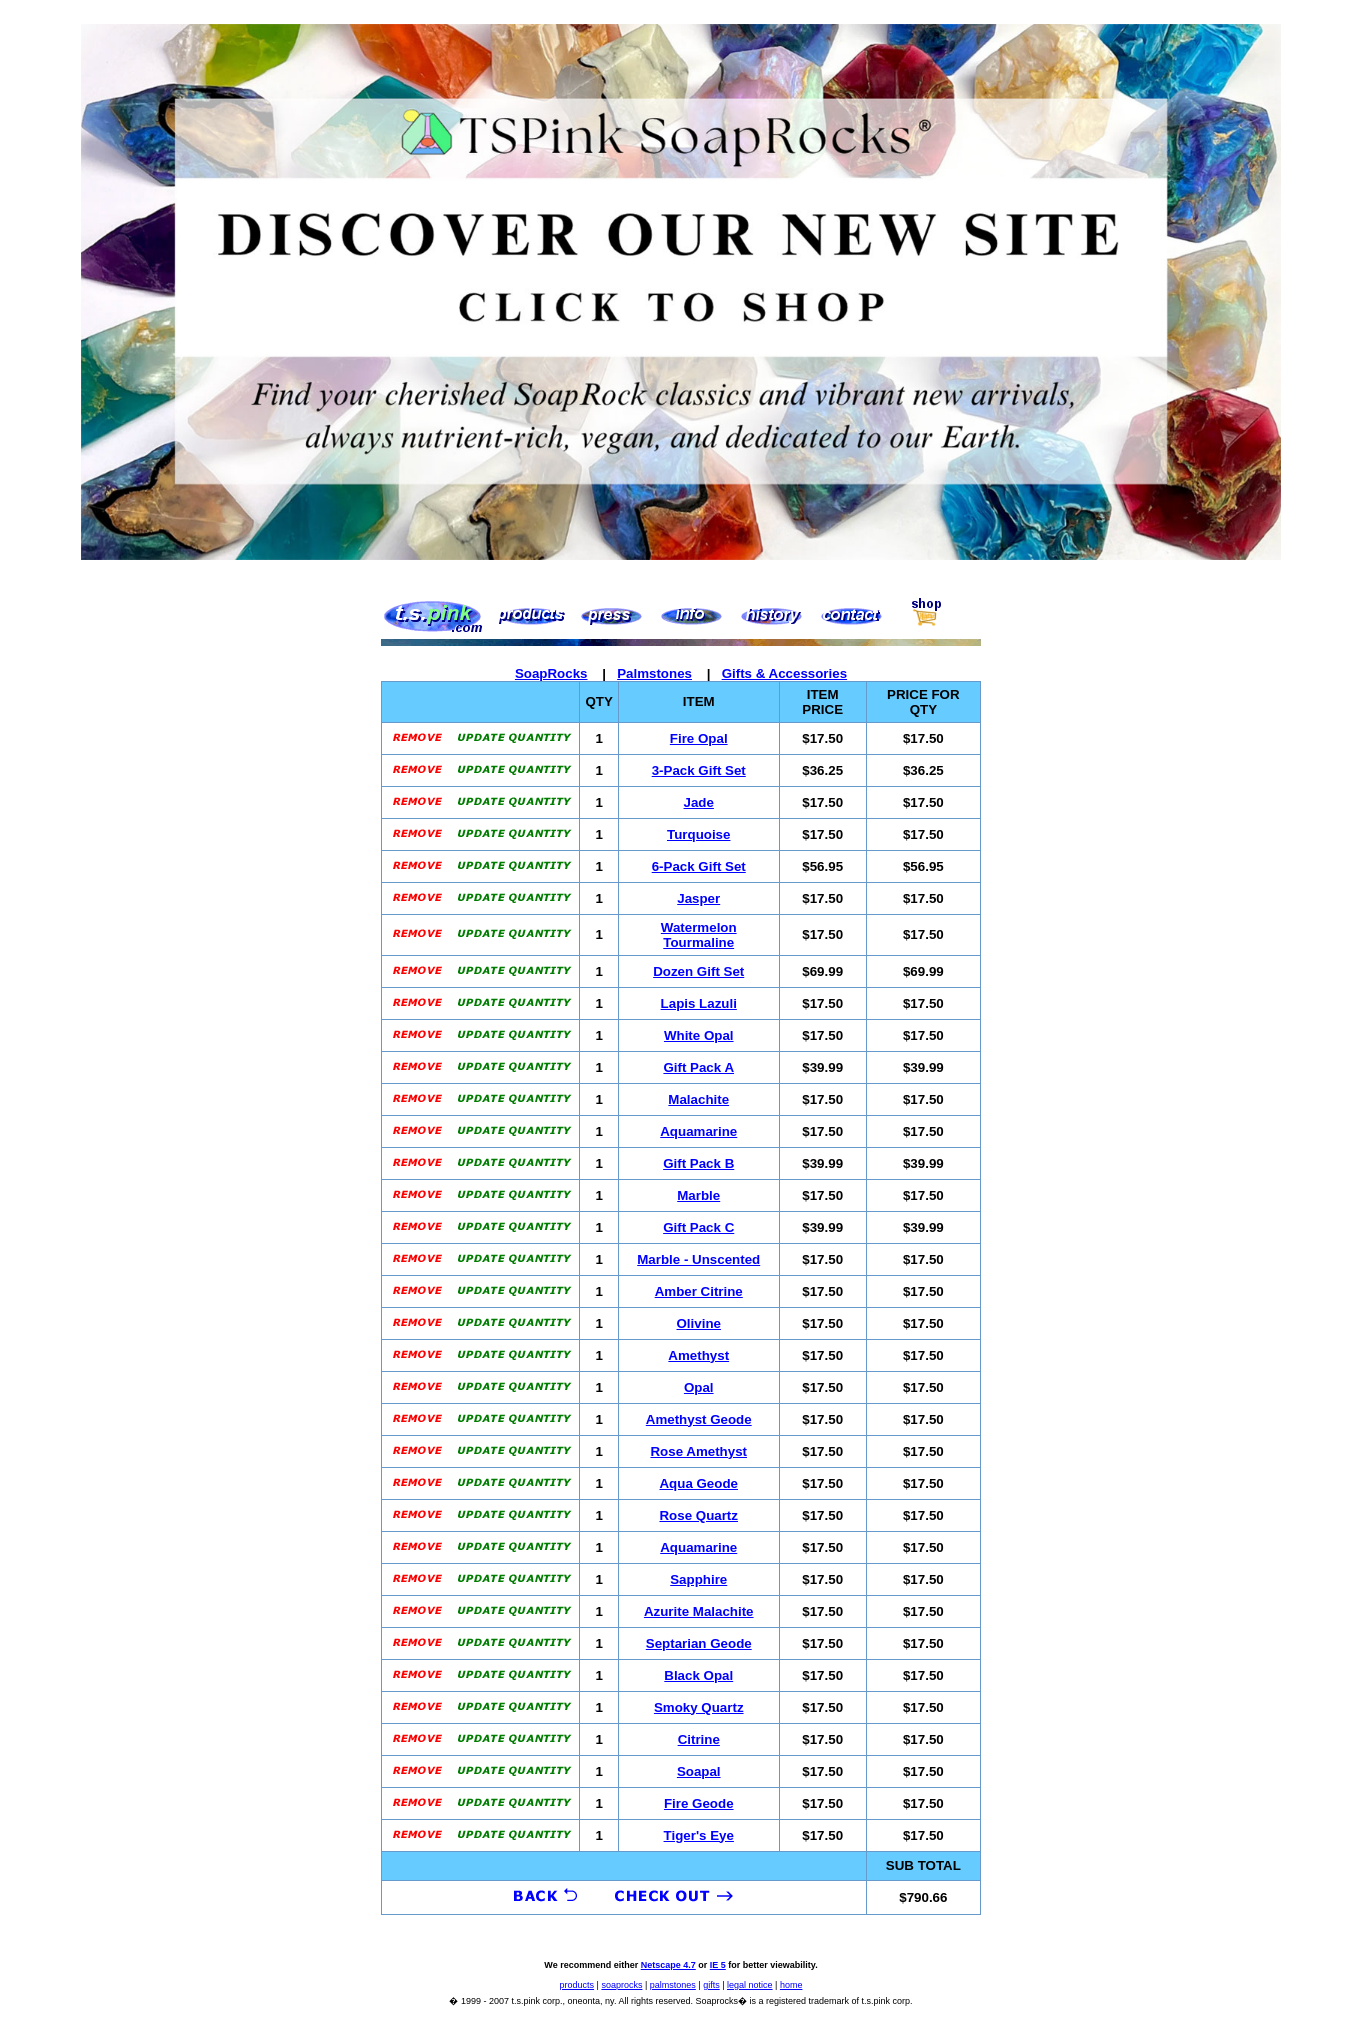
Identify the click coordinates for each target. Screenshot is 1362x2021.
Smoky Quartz (699, 1707)
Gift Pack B (698, 1163)
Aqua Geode (698, 1483)
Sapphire (698, 1579)
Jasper (698, 898)
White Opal (699, 1035)
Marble (698, 1195)
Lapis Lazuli (699, 1003)
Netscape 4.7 (668, 1965)
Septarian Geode (699, 1643)
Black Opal (698, 1675)
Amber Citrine (699, 1291)
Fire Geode (699, 1803)
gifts (711, 1985)
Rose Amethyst (698, 1451)
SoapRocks (551, 673)
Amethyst (698, 1355)
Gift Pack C (698, 1227)
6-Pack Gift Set (699, 866)
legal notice (750, 1985)
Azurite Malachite (699, 1611)
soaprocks (621, 1985)
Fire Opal (699, 738)
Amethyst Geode (699, 1419)
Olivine (699, 1323)
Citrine (699, 1739)
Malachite (698, 1099)
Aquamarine (698, 1131)
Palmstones (654, 673)
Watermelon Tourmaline (699, 935)
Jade (699, 802)
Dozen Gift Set (698, 971)
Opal (699, 1387)
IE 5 (718, 1965)
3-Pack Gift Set (699, 770)
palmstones (673, 1985)
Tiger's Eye (699, 1835)
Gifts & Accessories (784, 673)
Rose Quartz (698, 1515)
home (791, 1985)
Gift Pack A (698, 1067)
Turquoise (698, 834)
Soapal (699, 1771)
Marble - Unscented (698, 1259)
